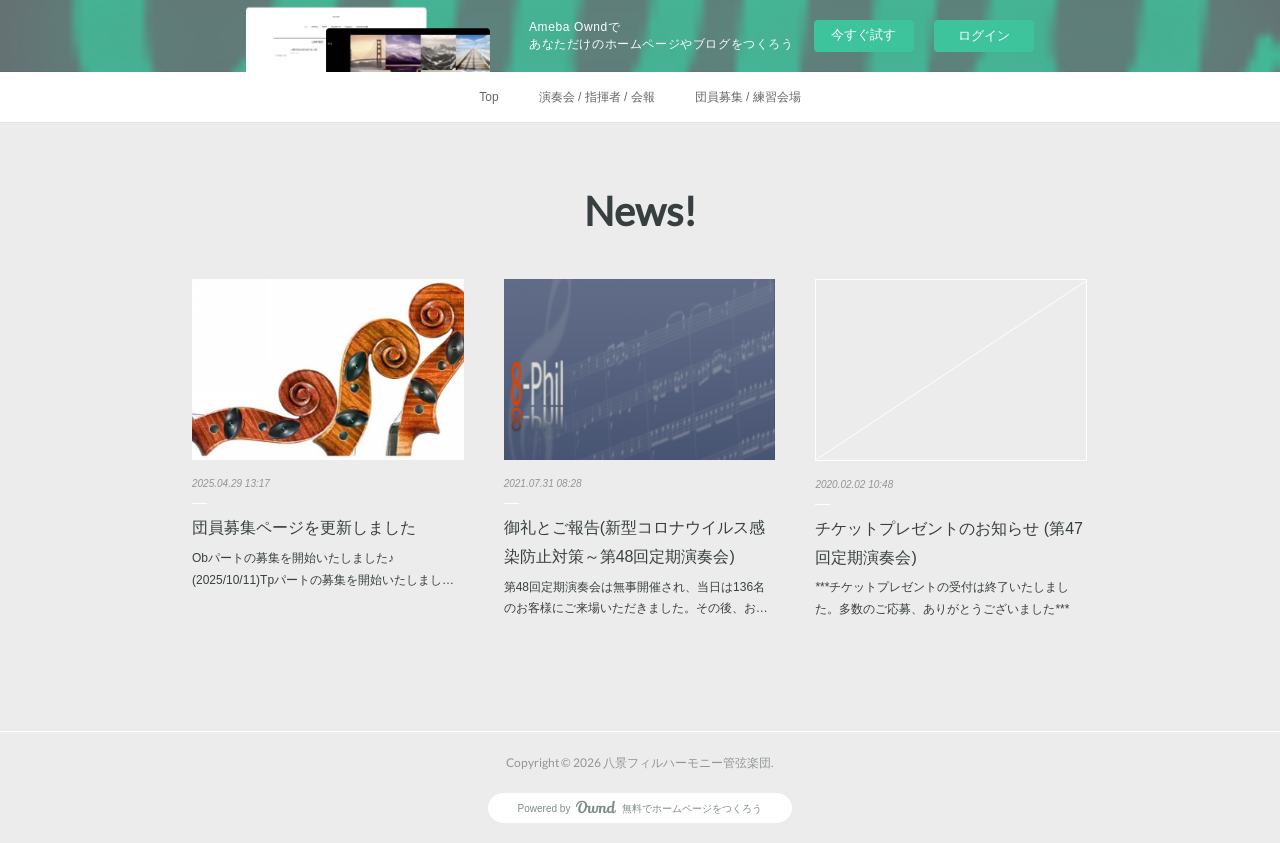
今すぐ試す (863, 34)
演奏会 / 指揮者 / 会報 (597, 97)
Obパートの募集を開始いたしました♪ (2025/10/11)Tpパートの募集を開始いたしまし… (323, 569)
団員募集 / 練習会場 (748, 97)
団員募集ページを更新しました (304, 527)
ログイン (984, 35)
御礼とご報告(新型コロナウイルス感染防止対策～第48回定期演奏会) (634, 542)
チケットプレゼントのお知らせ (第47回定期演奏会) (949, 543)
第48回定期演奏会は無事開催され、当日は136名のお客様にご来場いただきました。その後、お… (636, 598)
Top (488, 97)
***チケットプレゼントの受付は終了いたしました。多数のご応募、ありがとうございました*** (942, 598)
